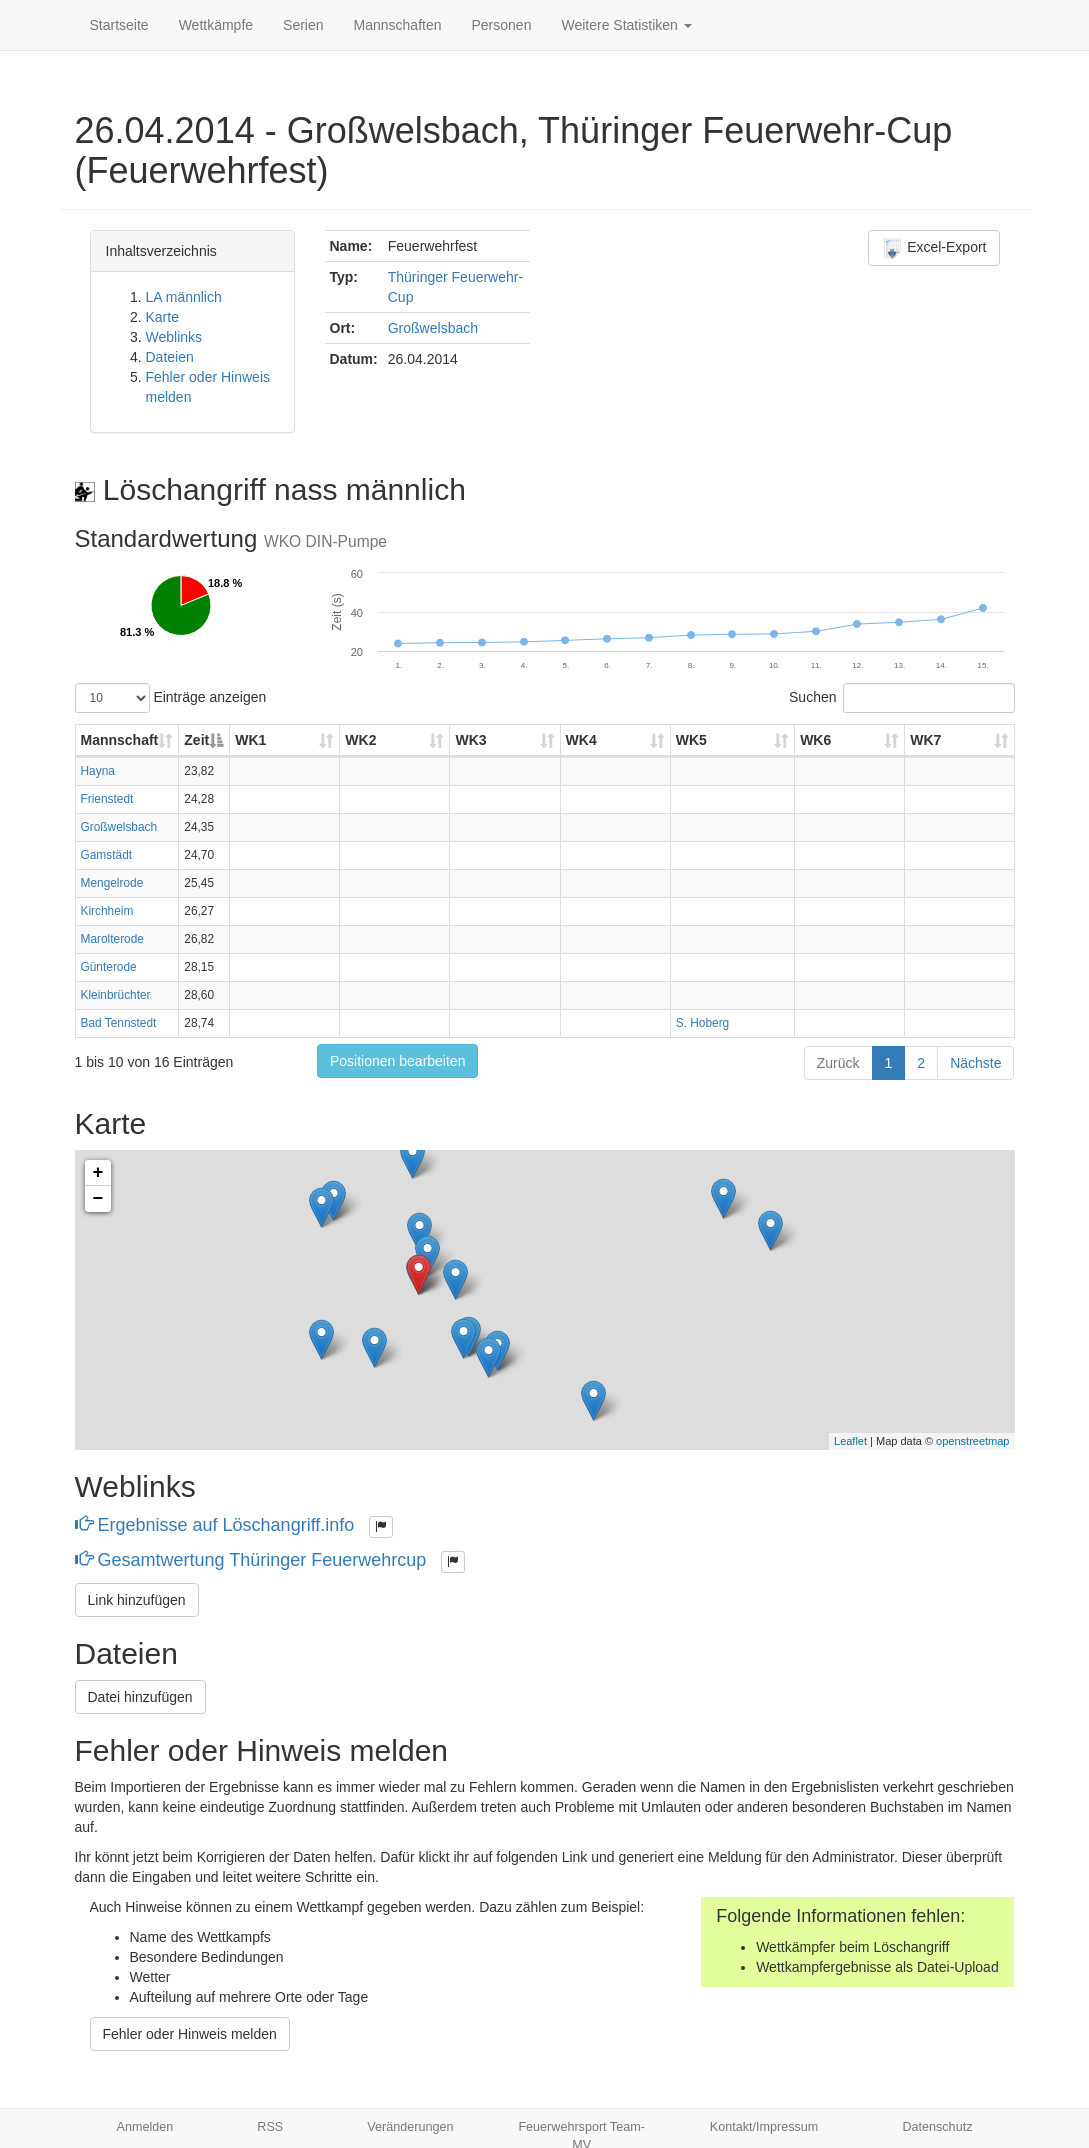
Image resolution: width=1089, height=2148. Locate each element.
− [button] (98, 1199)
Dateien (170, 357)
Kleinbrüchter (116, 995)
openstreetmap (972, 1441)
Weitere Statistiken (626, 25)
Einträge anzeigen (171, 698)
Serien (303, 25)
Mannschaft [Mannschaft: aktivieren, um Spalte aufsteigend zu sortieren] (120, 740)
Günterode (109, 967)
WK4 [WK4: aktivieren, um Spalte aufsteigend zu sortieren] (581, 740)
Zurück (838, 1063)
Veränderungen (410, 2127)
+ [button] (98, 1173)
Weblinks (174, 337)
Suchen (901, 698)
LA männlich (184, 297)
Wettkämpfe (216, 25)
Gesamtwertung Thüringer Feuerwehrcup (253, 1560)
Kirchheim (107, 911)
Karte (162, 317)
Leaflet (850, 1441)
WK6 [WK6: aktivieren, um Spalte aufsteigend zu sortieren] (815, 740)
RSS (270, 2127)
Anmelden (145, 2127)
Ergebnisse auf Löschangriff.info (217, 1525)
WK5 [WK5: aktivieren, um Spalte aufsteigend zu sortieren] (691, 740)
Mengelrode (112, 883)
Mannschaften (398, 25)
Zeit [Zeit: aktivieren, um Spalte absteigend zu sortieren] (196, 740)
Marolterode (112, 939)
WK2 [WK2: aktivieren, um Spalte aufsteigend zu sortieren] (360, 740)
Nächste (975, 1063)
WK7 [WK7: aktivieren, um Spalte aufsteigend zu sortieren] (925, 740)
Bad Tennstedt (119, 1023)
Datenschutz (937, 2127)
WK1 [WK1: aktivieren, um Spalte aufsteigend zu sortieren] (250, 740)
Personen (502, 25)
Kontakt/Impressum (764, 2127)
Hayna (98, 771)
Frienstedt (107, 799)
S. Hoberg (703, 1023)
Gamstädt (107, 855)
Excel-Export (933, 248)
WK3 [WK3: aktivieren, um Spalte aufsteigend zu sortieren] (470, 740)
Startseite (119, 25)
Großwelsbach (433, 328)
